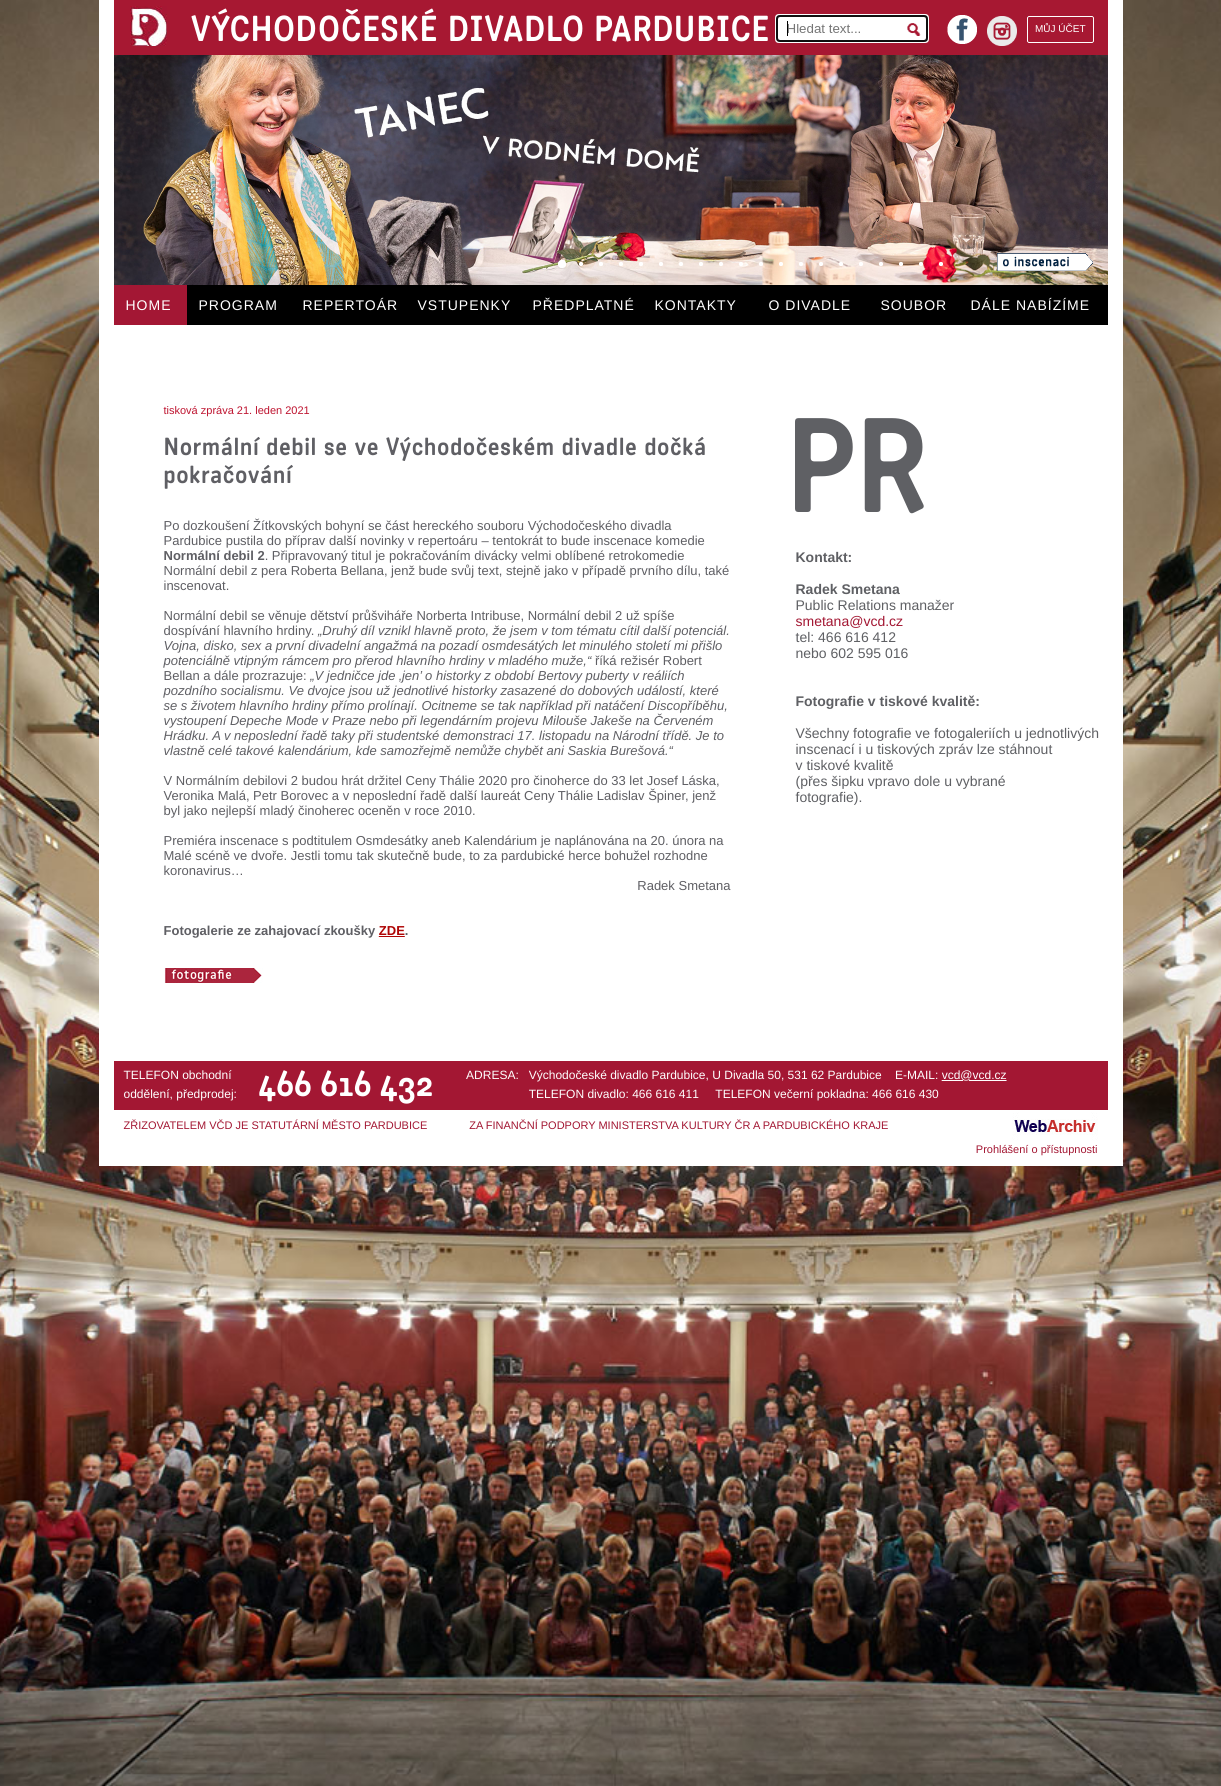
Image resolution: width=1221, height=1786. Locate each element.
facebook (962, 23)
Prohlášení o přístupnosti (1037, 1150)
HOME (149, 305)
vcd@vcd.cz (974, 1075)
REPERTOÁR (351, 305)
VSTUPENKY (465, 305)
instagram (1002, 31)
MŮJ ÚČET (1060, 29)
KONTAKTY (696, 305)
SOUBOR (914, 305)
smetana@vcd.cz (850, 621)
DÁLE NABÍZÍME (1031, 305)
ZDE (392, 930)
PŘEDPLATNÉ (584, 305)
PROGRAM (238, 305)
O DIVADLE (810, 305)
